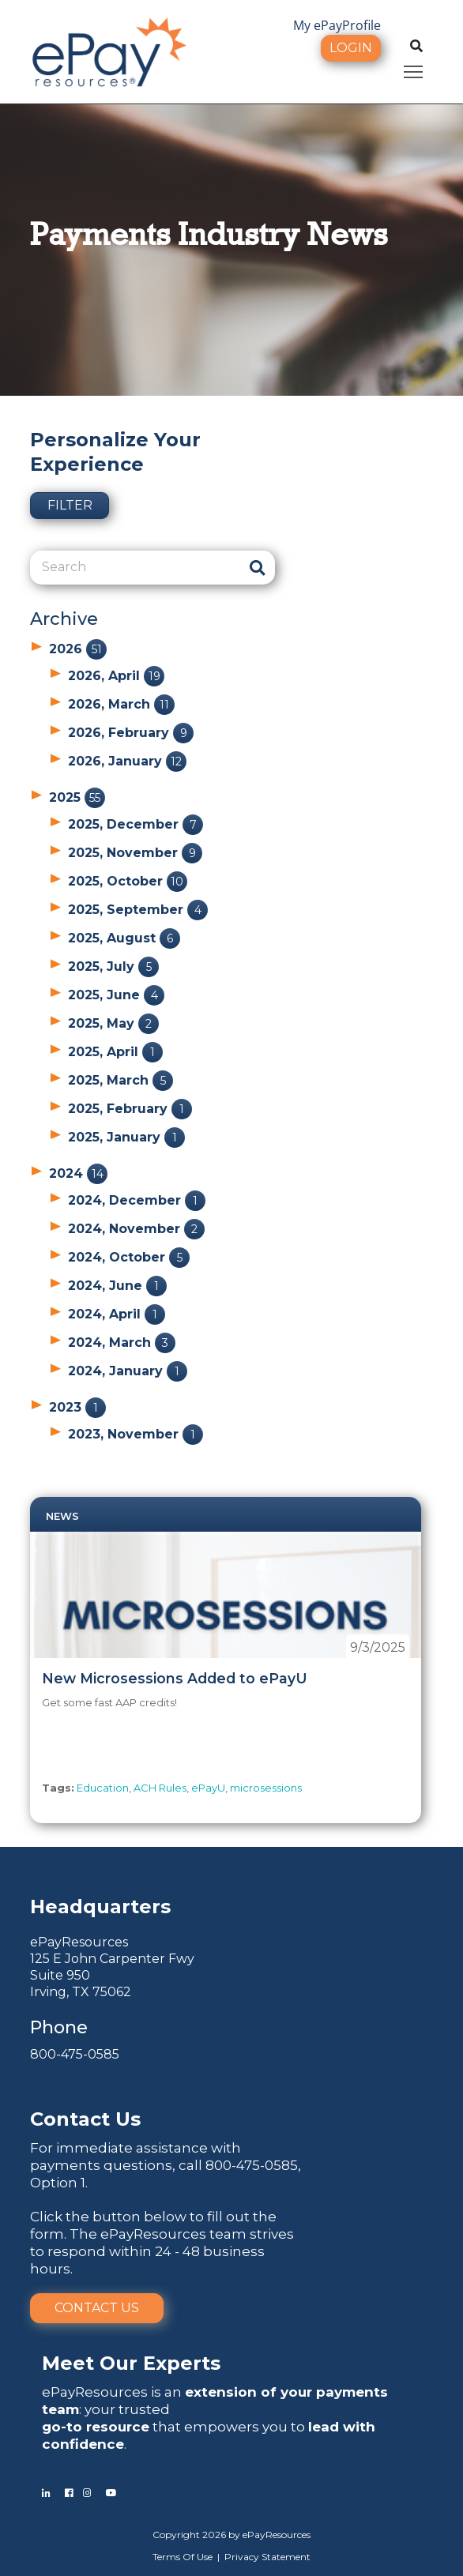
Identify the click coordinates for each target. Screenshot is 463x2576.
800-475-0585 (74, 2054)
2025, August (124, 938)
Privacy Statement (267, 2557)
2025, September (138, 909)
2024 (78, 1173)
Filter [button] (69, 505)
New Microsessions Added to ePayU (174, 1678)
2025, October (127, 881)
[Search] (134, 567)
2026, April (116, 675)
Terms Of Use (182, 2557)
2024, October (129, 1257)
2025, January (126, 1137)
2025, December (135, 824)
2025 (77, 797)
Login (350, 47)
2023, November (135, 1434)
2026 (78, 648)
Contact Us (97, 2307)
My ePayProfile (337, 25)
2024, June (117, 1285)
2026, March (121, 704)
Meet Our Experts (131, 2363)
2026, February (131, 732)
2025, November (135, 852)
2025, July (113, 966)
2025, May (113, 1023)
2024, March (121, 1342)
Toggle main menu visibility (414, 69)
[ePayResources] (109, 50)
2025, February (130, 1108)
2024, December (136, 1200)
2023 (77, 1407)
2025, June (116, 994)
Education (103, 1787)
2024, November (136, 1228)
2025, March (120, 1080)
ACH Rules (160, 1787)
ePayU (208, 1787)
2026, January (127, 761)
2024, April (116, 1314)
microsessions (266, 1787)
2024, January (127, 1370)
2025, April (115, 1051)
